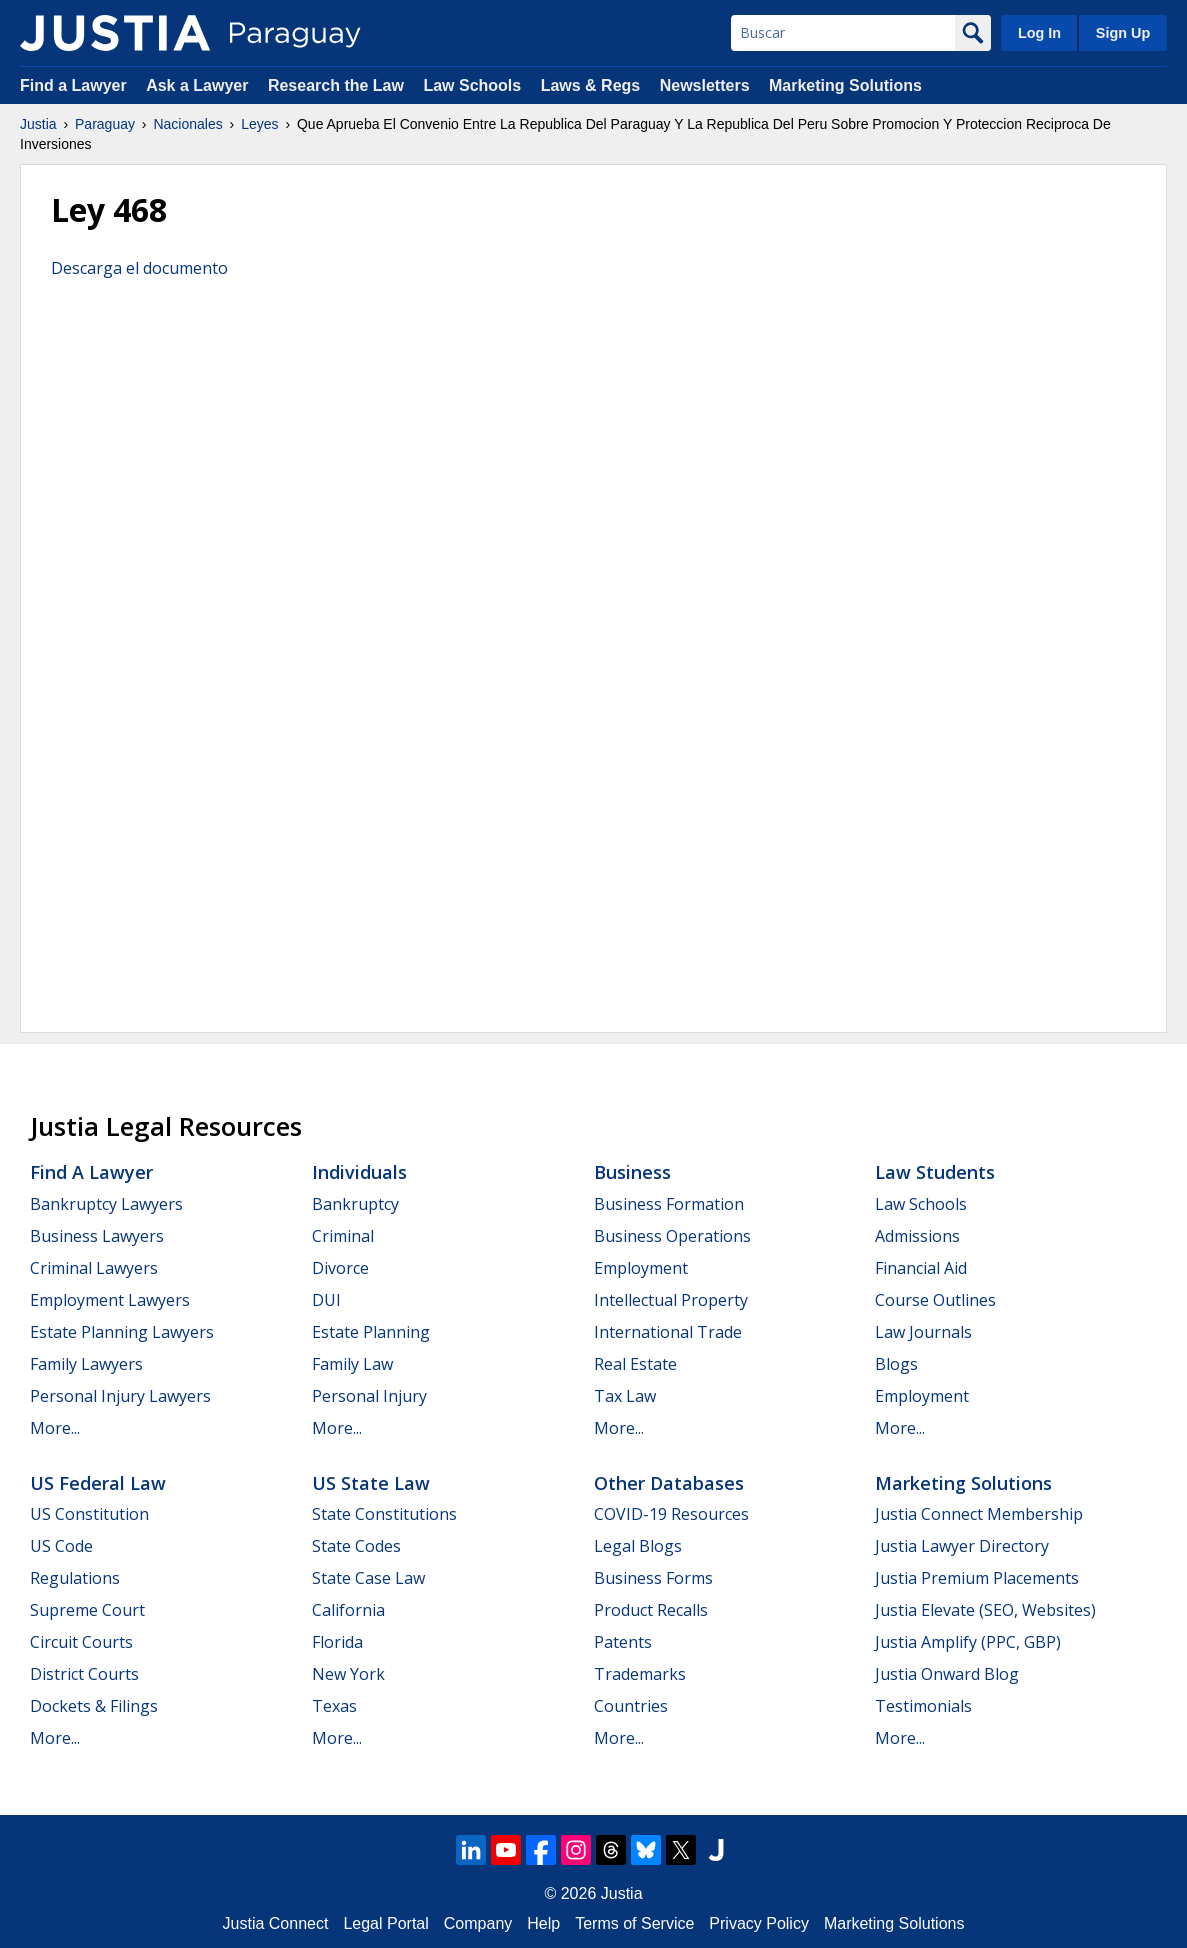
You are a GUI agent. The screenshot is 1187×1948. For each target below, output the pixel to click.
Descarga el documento (139, 268)
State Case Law (368, 1578)
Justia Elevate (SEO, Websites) (985, 1610)
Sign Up (1123, 33)
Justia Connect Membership (979, 1514)
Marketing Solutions (845, 85)
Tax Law (625, 1396)
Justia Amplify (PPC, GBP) (968, 1642)
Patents (623, 1642)
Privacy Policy (759, 1923)
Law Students (935, 1172)
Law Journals (923, 1332)
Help (543, 1923)
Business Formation (669, 1204)
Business (632, 1172)
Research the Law (336, 85)
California (348, 1610)
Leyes (259, 124)
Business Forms (653, 1578)
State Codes (356, 1546)
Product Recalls (651, 1610)
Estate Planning (371, 1332)
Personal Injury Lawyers (120, 1396)
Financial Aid (921, 1268)
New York (348, 1674)
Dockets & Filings (94, 1706)
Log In (1039, 33)
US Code (61, 1546)
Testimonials (923, 1706)
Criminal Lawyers (94, 1268)
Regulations (75, 1578)
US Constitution (89, 1514)
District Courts (84, 1674)
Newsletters (705, 85)
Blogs (896, 1364)
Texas (334, 1706)
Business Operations (672, 1236)
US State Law (371, 1483)
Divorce (340, 1268)
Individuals (359, 1172)
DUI (326, 1300)
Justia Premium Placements (977, 1578)
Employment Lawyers (110, 1300)
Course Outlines (935, 1300)
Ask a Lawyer (199, 85)
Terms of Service (634, 1923)
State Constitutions (384, 1514)
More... (55, 1428)
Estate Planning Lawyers (122, 1332)
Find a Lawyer (73, 85)
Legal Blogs (638, 1546)
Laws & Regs (591, 85)
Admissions (917, 1236)
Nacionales (187, 124)
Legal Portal (385, 1923)
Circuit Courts (81, 1642)
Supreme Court (87, 1610)
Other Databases (669, 1483)
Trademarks (640, 1674)
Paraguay (105, 124)
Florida (337, 1642)
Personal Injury (369, 1396)
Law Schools (472, 85)
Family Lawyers (86, 1364)
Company (478, 1923)
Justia (38, 124)
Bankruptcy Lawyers (106, 1204)
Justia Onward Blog (947, 1674)
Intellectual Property (671, 1300)
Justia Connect (276, 1923)
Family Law (352, 1364)
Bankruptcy (355, 1204)
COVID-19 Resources (671, 1514)
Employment (641, 1268)
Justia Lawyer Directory (962, 1546)
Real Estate (635, 1364)
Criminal (343, 1236)
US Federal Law (98, 1483)
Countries (631, 1706)
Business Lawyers (97, 1236)
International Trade (668, 1332)
